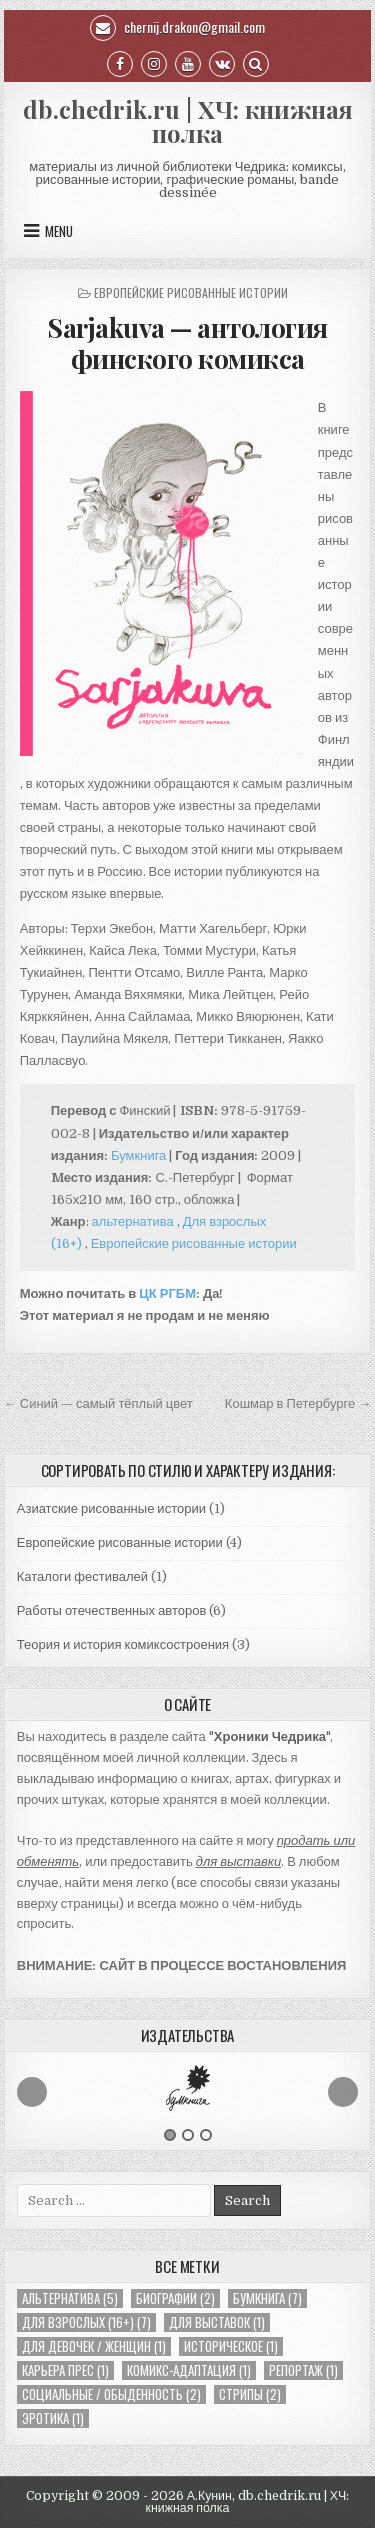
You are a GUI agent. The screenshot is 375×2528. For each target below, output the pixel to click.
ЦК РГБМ (167, 1293)
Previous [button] (32, 2092)
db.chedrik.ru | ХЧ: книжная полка (188, 121)
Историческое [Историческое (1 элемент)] (231, 2346)
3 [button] (206, 2135)
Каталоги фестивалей (82, 1576)
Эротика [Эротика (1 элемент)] (53, 2418)
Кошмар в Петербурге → (298, 1403)
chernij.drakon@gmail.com (177, 26)
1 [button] (170, 2135)
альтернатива (133, 1221)
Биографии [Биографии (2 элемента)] (175, 2298)
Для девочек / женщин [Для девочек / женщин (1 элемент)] (94, 2346)
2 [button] (188, 2135)
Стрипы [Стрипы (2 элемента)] (250, 2394)
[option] (188, 2088)
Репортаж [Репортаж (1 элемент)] (303, 2370)
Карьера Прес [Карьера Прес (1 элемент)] (65, 2370)
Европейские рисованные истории (191, 292)
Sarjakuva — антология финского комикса (187, 343)
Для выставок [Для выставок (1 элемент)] (217, 2322)
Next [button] (343, 2092)
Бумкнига (138, 1155)
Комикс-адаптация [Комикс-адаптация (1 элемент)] (189, 2370)
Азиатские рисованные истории (111, 1508)
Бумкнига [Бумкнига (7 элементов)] (267, 2298)
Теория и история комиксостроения (123, 1644)
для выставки (238, 1861)
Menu (59, 231)
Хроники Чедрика (270, 1736)
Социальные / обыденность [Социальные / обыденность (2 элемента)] (111, 2394)
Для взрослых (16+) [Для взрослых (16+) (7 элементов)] (86, 2322)
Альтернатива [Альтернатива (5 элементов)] (70, 2298)
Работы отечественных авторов (112, 1610)
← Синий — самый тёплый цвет (98, 1403)
